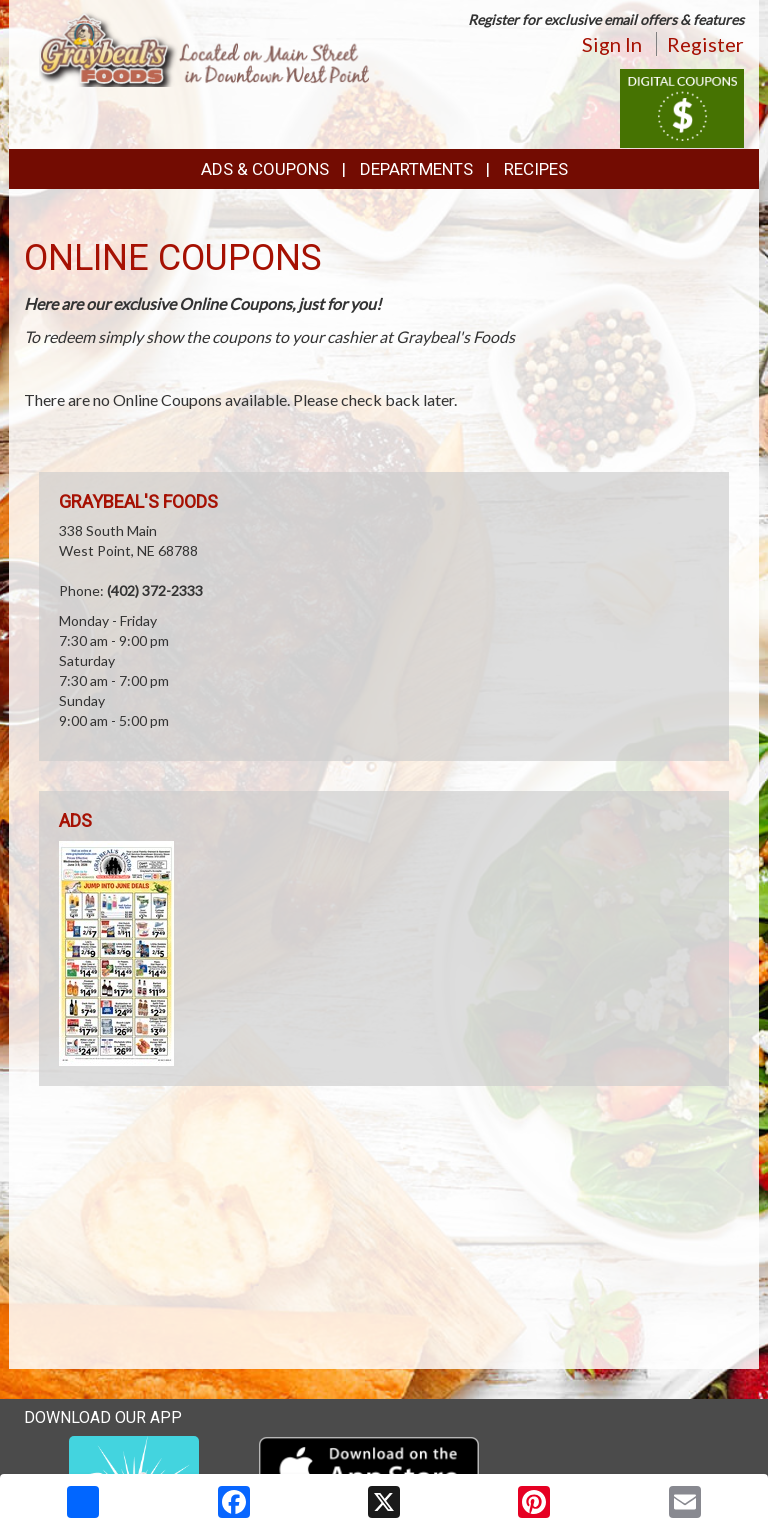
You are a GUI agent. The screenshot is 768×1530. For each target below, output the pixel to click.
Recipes (536, 169)
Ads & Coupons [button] (265, 169)
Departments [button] (416, 169)
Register (705, 44)
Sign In (612, 44)
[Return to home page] (204, 46)
